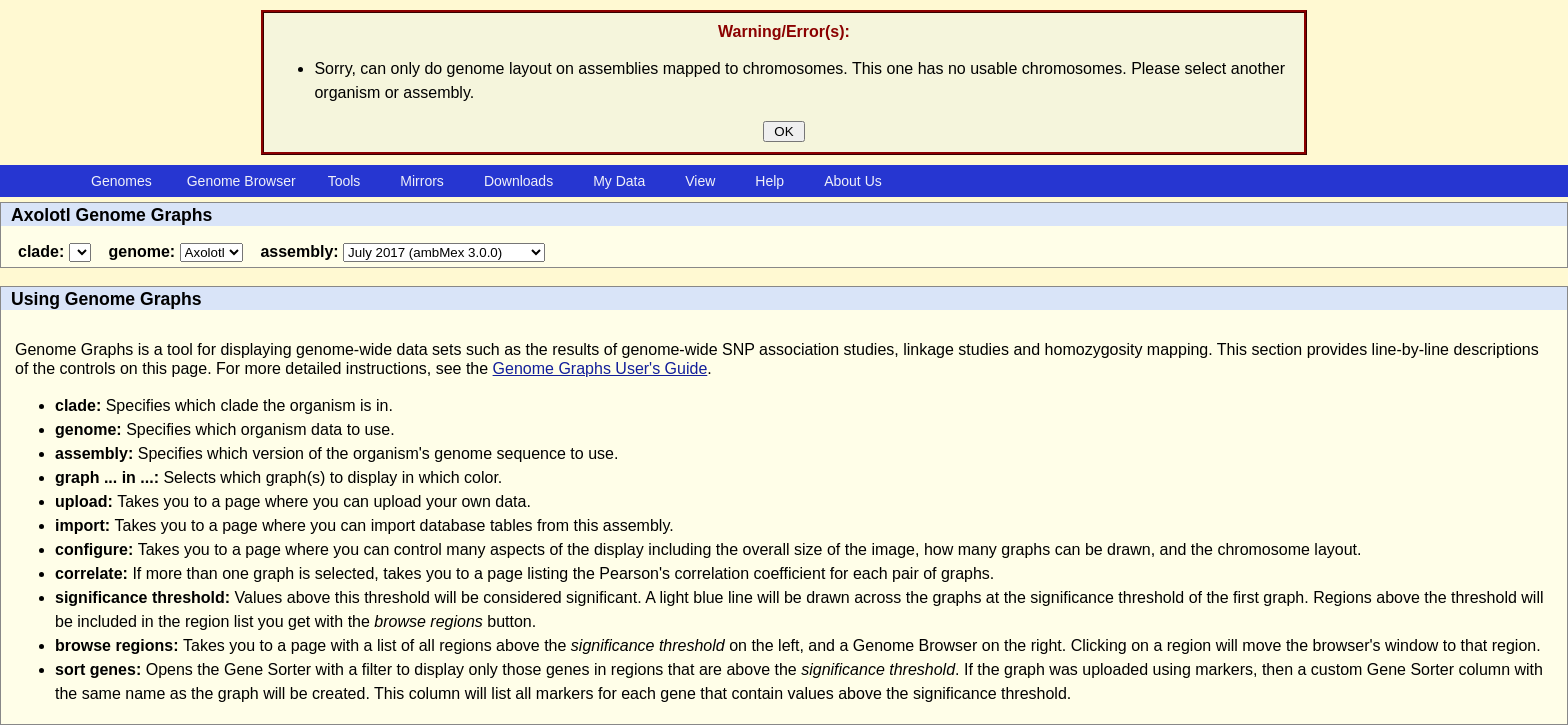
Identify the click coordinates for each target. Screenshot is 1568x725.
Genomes (121, 181)
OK (784, 131)
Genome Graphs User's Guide (600, 368)
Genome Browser (241, 181)
